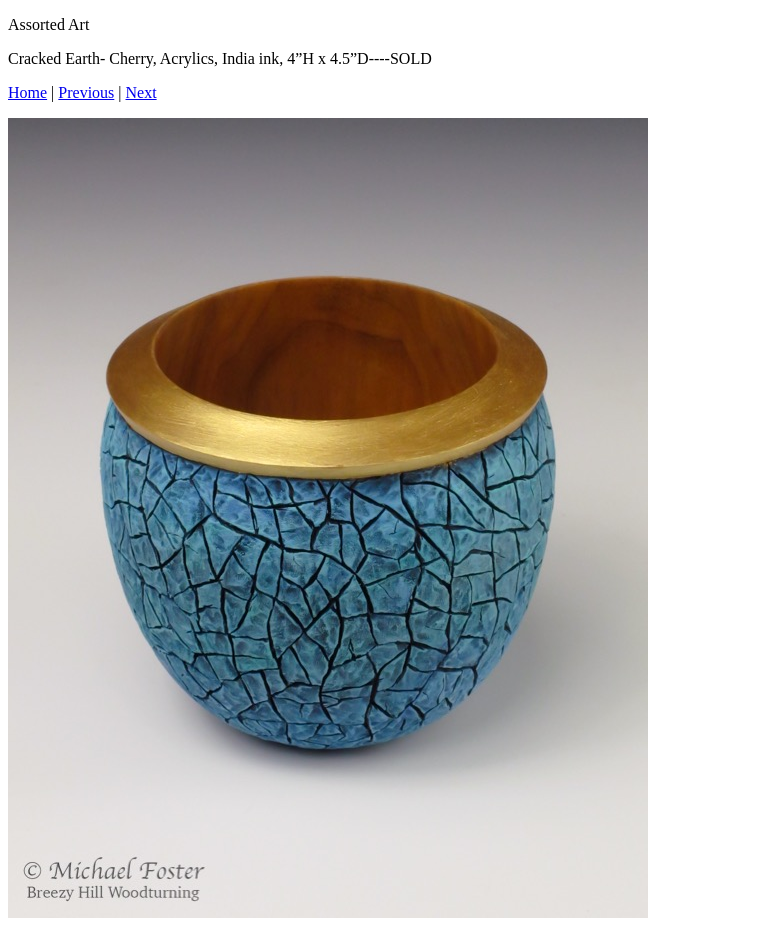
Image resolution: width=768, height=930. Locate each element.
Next (141, 92)
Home (27, 92)
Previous (86, 92)
